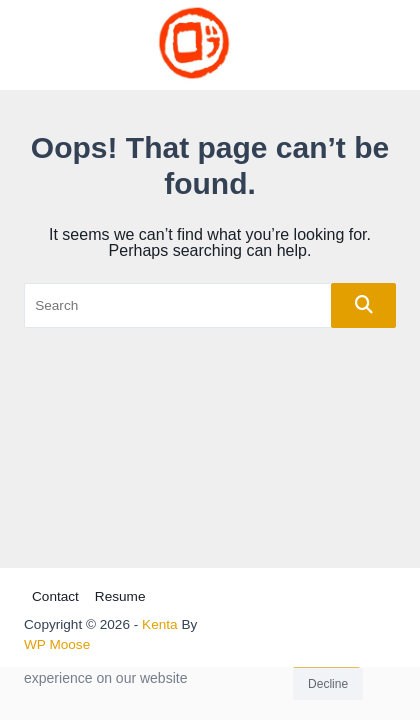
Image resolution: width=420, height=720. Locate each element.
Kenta (160, 624)
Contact (55, 596)
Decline (328, 687)
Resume (120, 596)
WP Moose (57, 644)
